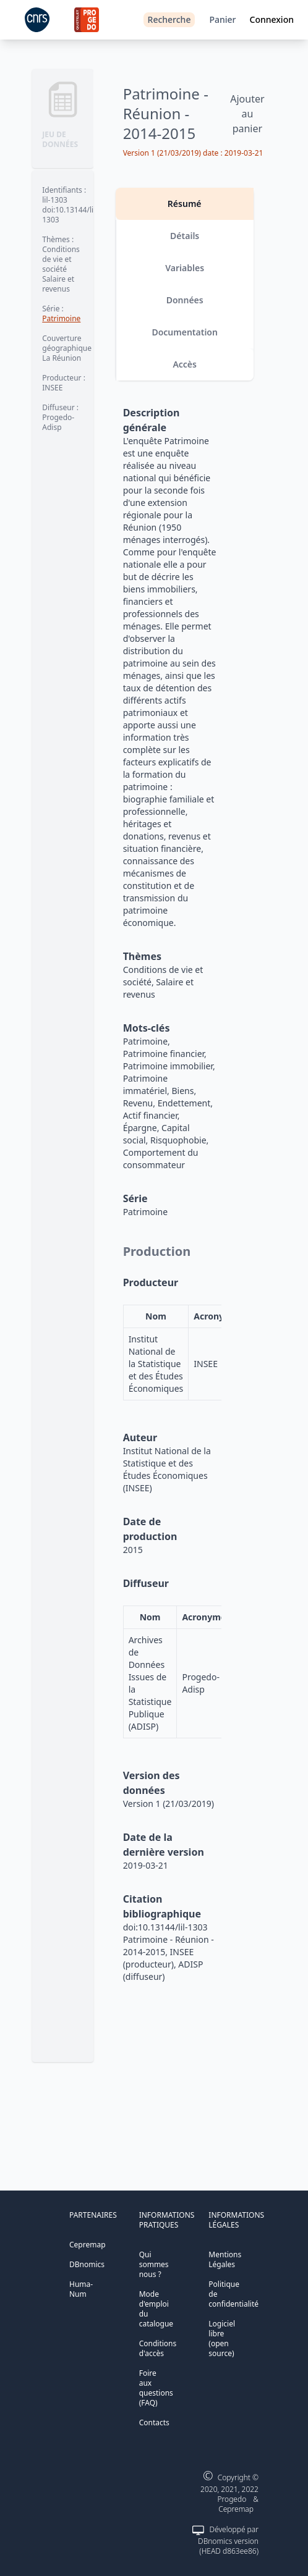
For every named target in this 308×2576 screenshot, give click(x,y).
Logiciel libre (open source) (221, 2338)
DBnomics (87, 2264)
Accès (185, 364)
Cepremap (87, 2244)
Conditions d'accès (158, 2348)
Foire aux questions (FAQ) (156, 2388)
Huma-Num (81, 2289)
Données (184, 300)
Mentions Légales (224, 2259)
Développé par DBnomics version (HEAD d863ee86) (228, 2540)
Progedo (232, 2499)
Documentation (185, 332)
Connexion (272, 19)
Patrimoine (61, 318)
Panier (222, 19)
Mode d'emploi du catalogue (156, 2309)
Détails (184, 236)
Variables (184, 268)
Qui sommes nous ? (154, 2264)
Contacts (154, 2422)
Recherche (169, 19)
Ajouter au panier (247, 113)
